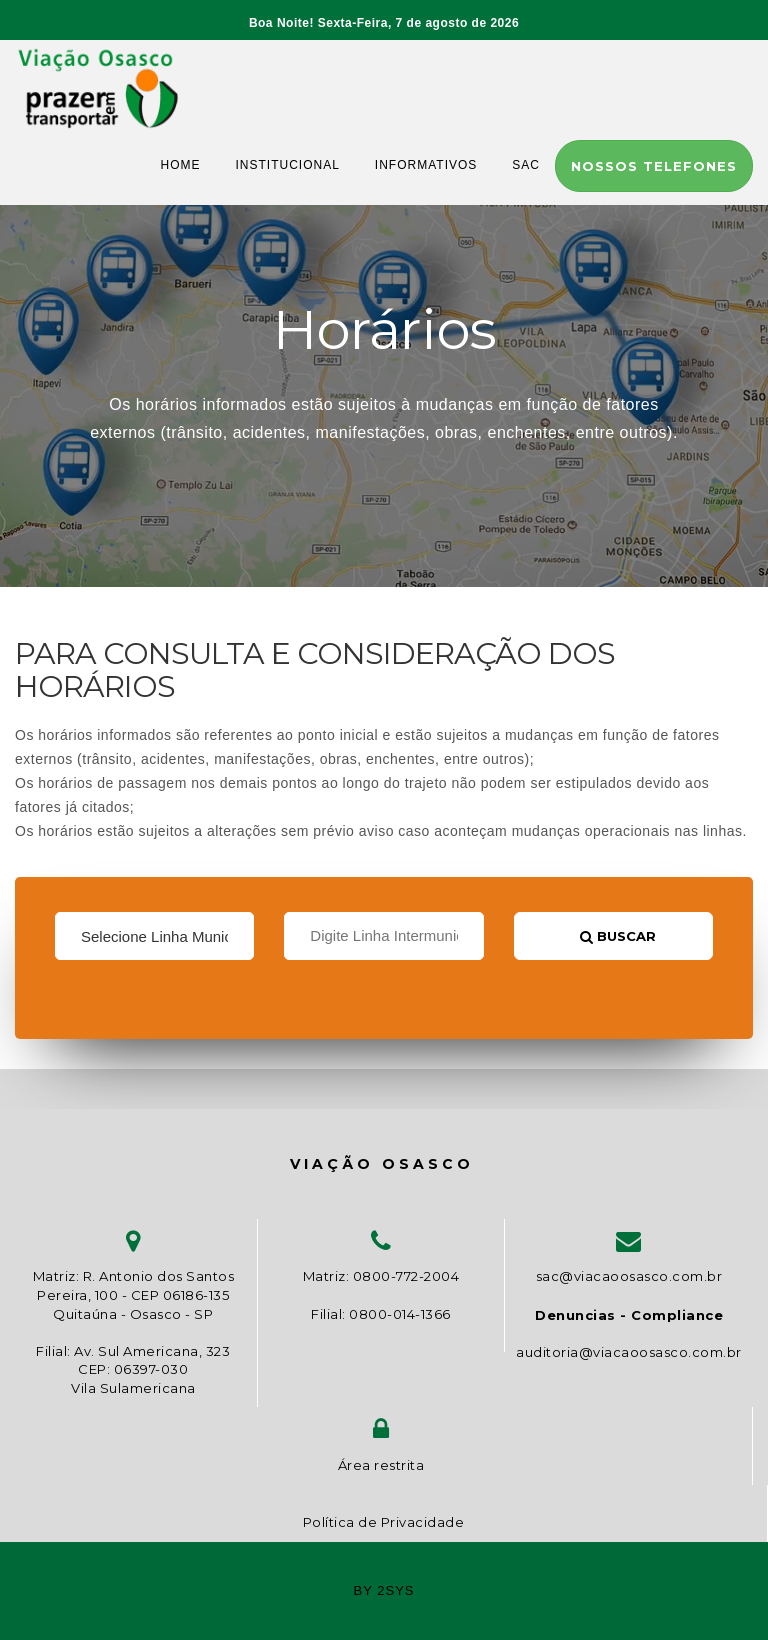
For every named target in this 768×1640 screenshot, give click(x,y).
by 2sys (384, 1590)
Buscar (618, 936)
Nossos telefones (654, 166)
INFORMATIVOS (426, 165)
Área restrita (381, 1465)
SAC (526, 165)
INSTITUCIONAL (288, 165)
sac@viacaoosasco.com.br (629, 1276)
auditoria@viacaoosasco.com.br (629, 1352)
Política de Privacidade (384, 1522)
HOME (181, 165)
